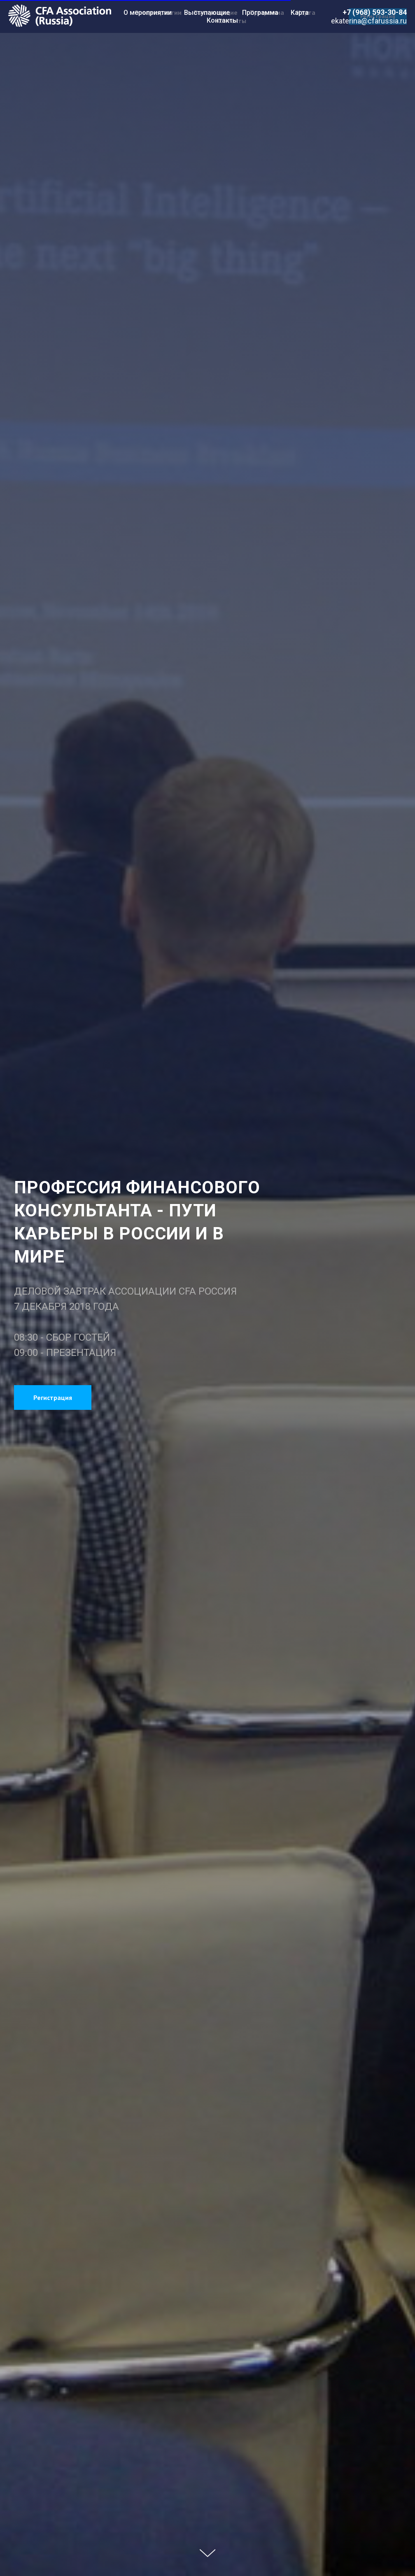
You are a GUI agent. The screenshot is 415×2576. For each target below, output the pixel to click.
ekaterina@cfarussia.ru (369, 20)
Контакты (222, 20)
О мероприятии (148, 12)
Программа (260, 12)
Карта (300, 12)
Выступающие (207, 12)
